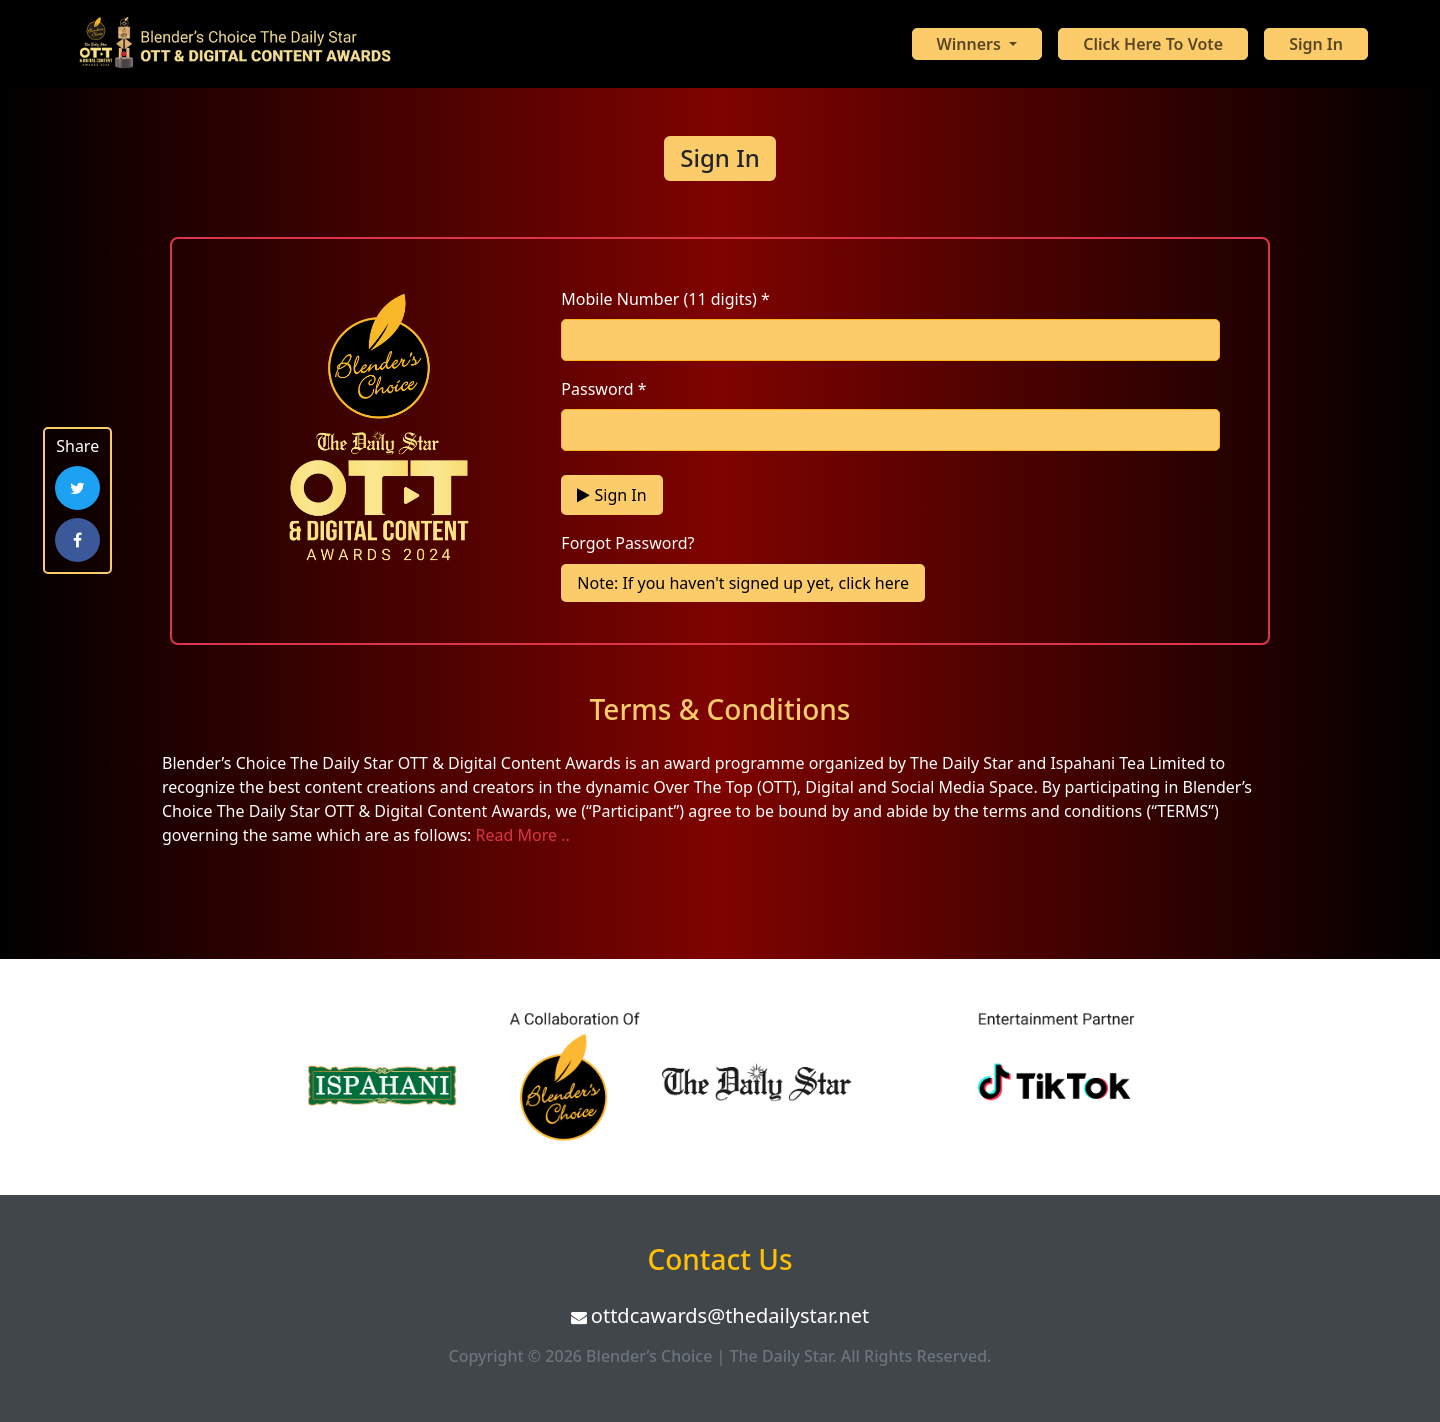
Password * (603, 389)
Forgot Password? (627, 543)
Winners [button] (971, 44)
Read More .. (523, 835)
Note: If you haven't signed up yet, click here (743, 583)
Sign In (1316, 44)
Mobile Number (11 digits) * (665, 299)
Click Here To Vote (1153, 44)
